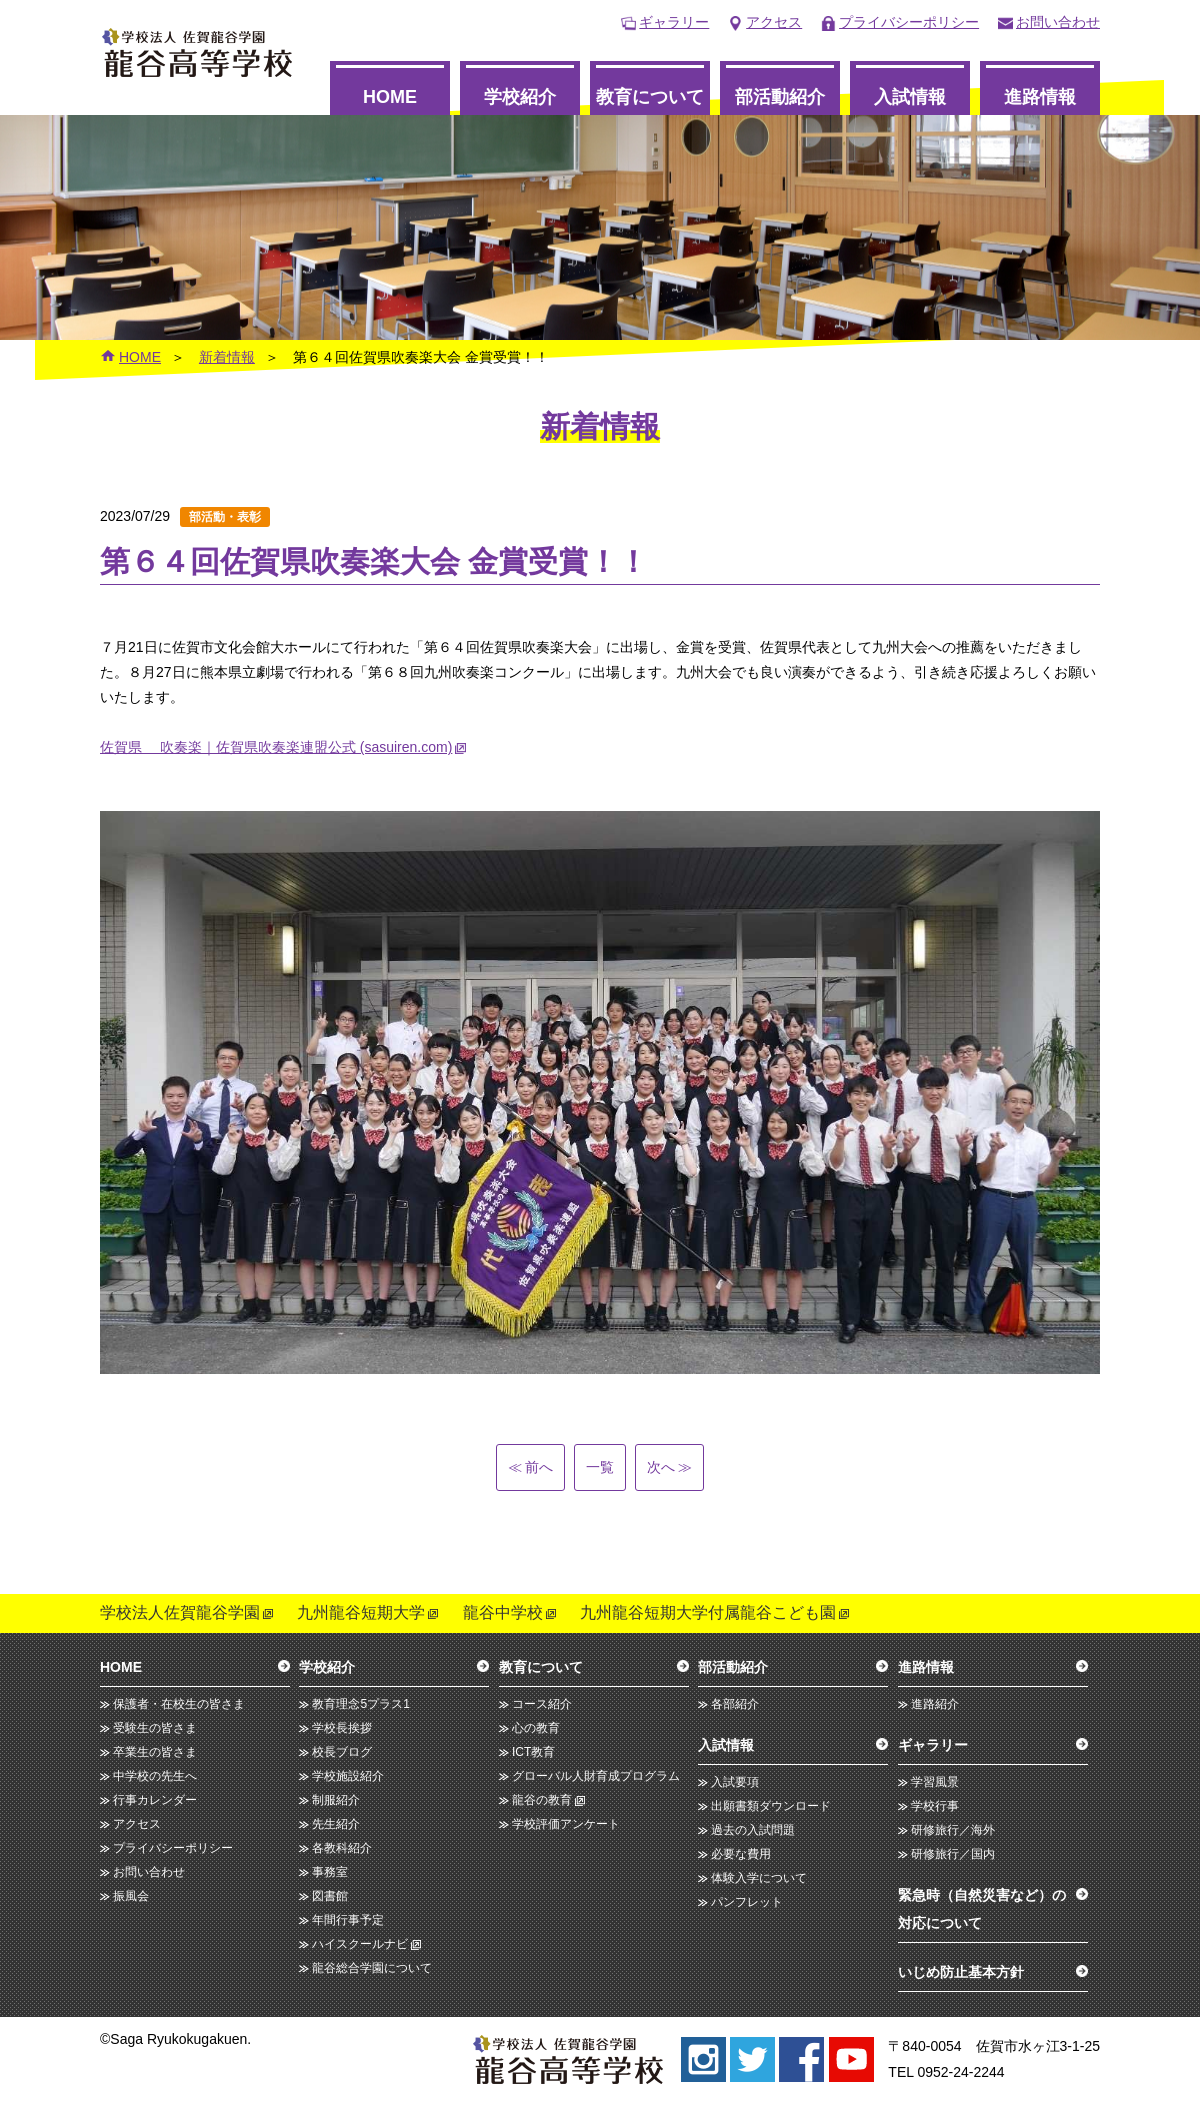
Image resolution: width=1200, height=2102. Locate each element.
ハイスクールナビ (360, 1944)
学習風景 (935, 1782)
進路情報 (1040, 97)
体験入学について (759, 1878)
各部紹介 (735, 1704)
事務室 (330, 1872)
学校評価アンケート (566, 1824)
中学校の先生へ (155, 1776)
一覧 (600, 1467)
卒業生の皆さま (155, 1752)
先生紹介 (336, 1824)
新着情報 (227, 357)
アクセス (774, 22)
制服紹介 (336, 1800)
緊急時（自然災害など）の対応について (982, 1909)
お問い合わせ (1058, 22)
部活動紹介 (780, 97)
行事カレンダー (155, 1800)
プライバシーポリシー (909, 22)
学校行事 (935, 1806)
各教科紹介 (342, 1848)
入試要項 (735, 1782)
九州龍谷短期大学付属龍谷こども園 (708, 1612)
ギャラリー (674, 22)
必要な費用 (741, 1854)
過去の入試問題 (753, 1830)
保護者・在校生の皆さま (179, 1704)
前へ (530, 1467)
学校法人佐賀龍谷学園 (180, 1612)
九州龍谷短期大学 (361, 1612)
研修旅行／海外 (953, 1830)
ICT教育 (533, 1752)
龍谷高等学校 (197, 52)
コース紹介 (542, 1704)
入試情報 (910, 97)
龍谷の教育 (542, 1800)
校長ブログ (342, 1752)
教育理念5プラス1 (360, 1704)
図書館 (330, 1896)
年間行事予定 (348, 1920)
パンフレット (747, 1902)
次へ (670, 1467)
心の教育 (536, 1728)
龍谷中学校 (503, 1612)
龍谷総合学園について (372, 1968)
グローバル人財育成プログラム (596, 1776)
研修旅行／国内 (953, 1854)
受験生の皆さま (155, 1728)
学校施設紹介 (348, 1776)
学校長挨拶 (342, 1728)
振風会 (131, 1896)
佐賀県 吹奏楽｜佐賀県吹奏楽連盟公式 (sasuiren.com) (276, 747)
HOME (390, 97)
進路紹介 (935, 1704)
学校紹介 (520, 97)
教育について (650, 97)
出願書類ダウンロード (771, 1806)
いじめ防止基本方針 (961, 1972)
